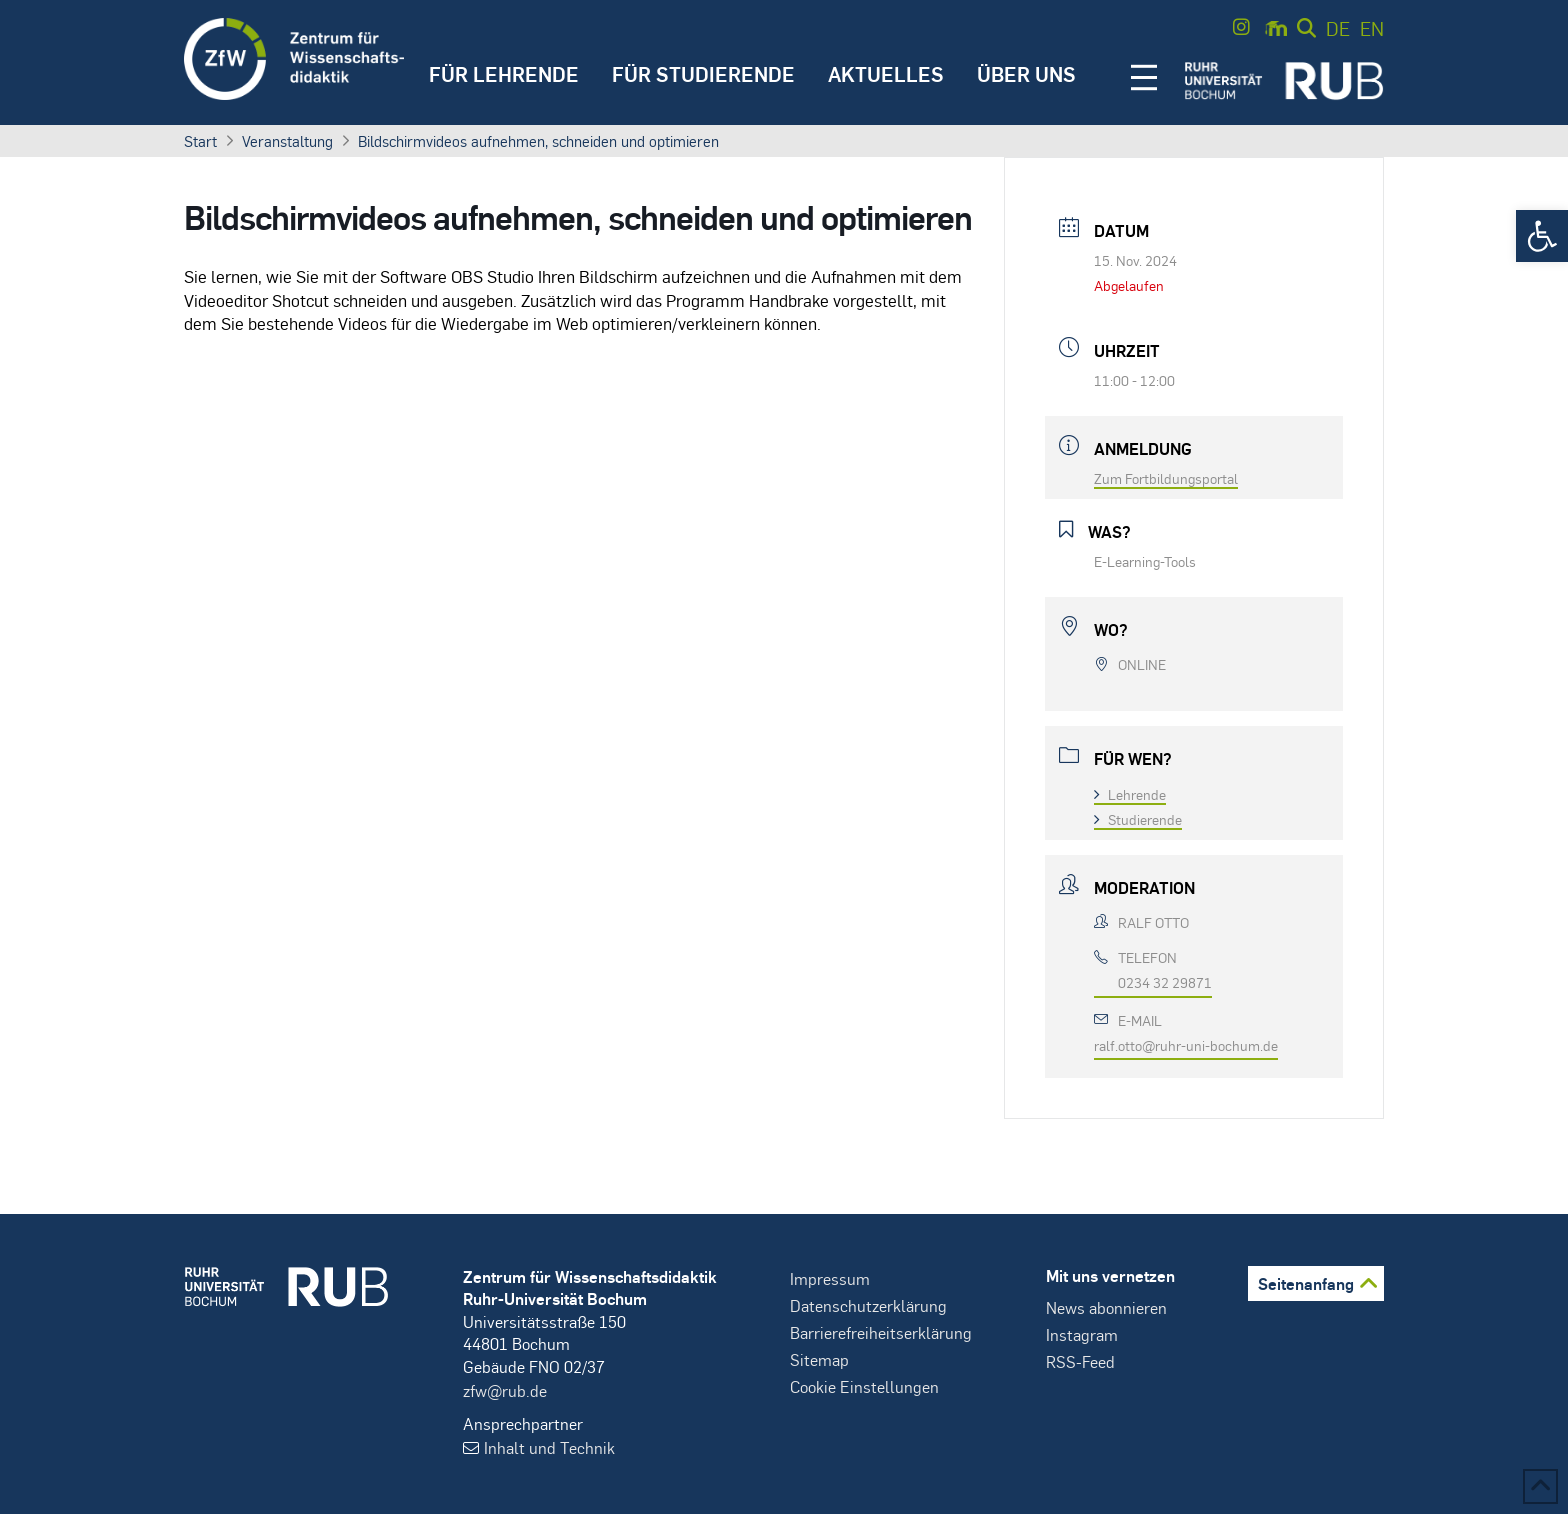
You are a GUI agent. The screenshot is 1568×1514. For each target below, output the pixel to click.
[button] (1542, 236)
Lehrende (1130, 794)
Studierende (1138, 819)
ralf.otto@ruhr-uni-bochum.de (1186, 1045)
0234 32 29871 (1165, 982)
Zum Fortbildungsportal (1166, 478)
